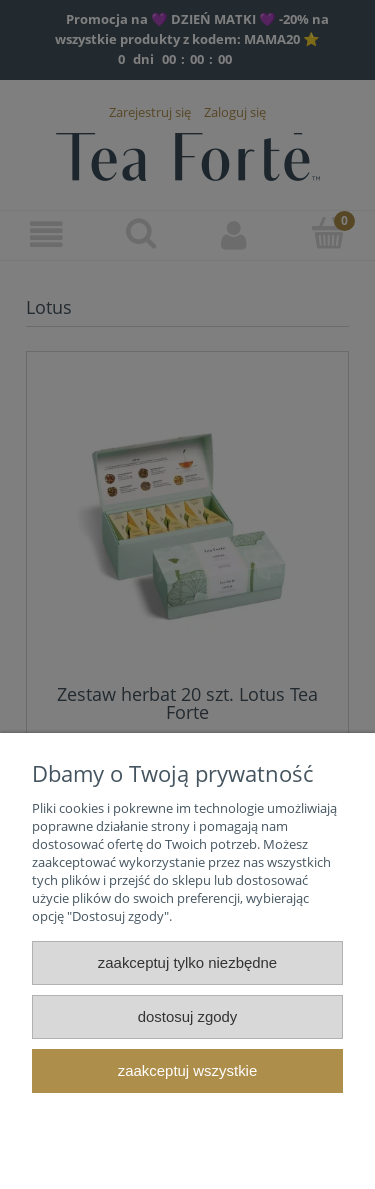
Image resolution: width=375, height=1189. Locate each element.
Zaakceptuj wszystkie (187, 1070)
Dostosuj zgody (188, 1016)
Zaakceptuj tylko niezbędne (187, 962)
